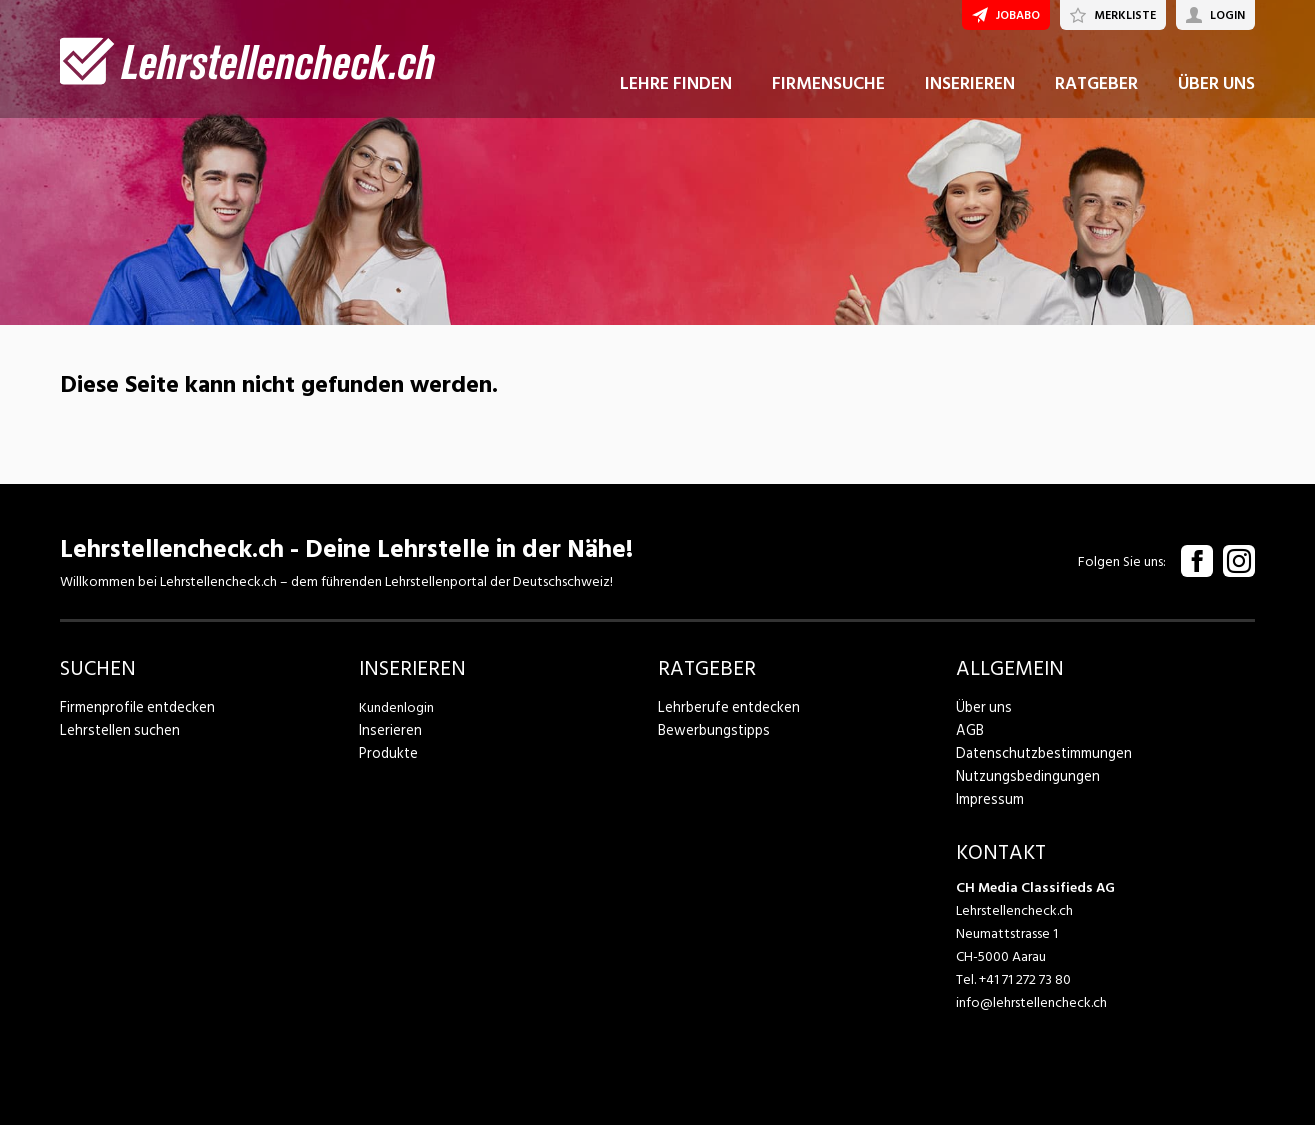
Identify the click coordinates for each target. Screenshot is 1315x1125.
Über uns (981, 707)
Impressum (987, 799)
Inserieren (387, 730)
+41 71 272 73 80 (1025, 979)
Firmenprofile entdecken (134, 707)
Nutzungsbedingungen (1023, 776)
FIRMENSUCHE (828, 98)
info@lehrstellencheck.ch (1031, 1002)
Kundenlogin (396, 707)
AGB (969, 730)
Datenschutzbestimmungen (1038, 753)
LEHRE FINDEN (676, 98)
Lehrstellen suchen (114, 730)
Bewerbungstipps (710, 730)
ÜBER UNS (1216, 98)
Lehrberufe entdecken (725, 707)
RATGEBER (1096, 98)
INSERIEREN (970, 98)
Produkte (387, 753)
